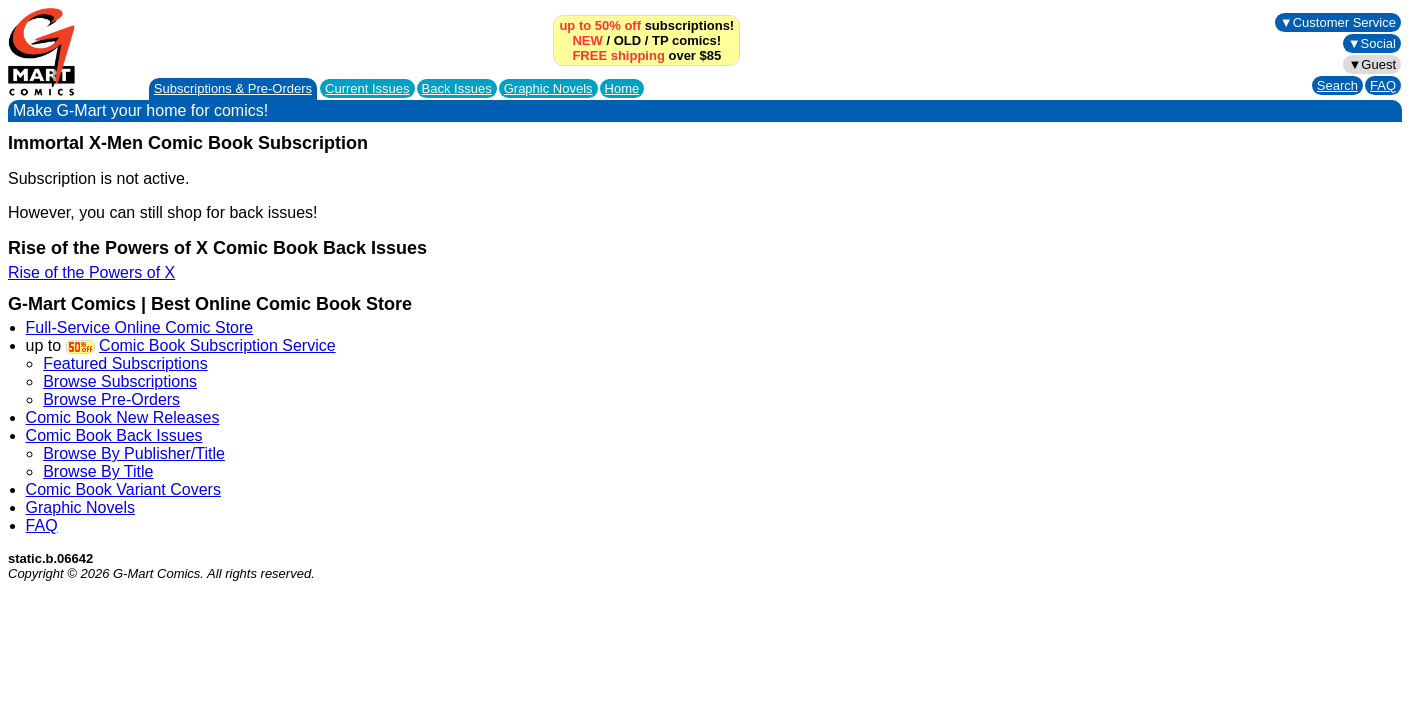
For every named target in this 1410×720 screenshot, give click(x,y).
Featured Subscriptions (125, 363)
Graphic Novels (548, 88)
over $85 (646, 55)
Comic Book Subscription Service (217, 345)
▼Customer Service (1338, 22)
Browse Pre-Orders (111, 399)
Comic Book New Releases (123, 417)
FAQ (1383, 85)
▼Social (1372, 43)
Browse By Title (98, 471)
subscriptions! (646, 25)
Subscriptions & (233, 88)
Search (1337, 85)
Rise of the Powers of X (91, 272)
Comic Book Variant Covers (123, 489)
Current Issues (367, 88)
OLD (627, 40)
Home (622, 88)
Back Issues (457, 88)
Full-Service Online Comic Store (140, 327)
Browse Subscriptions (120, 381)
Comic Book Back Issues (114, 435)
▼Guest (1372, 64)
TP (660, 40)
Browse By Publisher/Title (134, 453)
